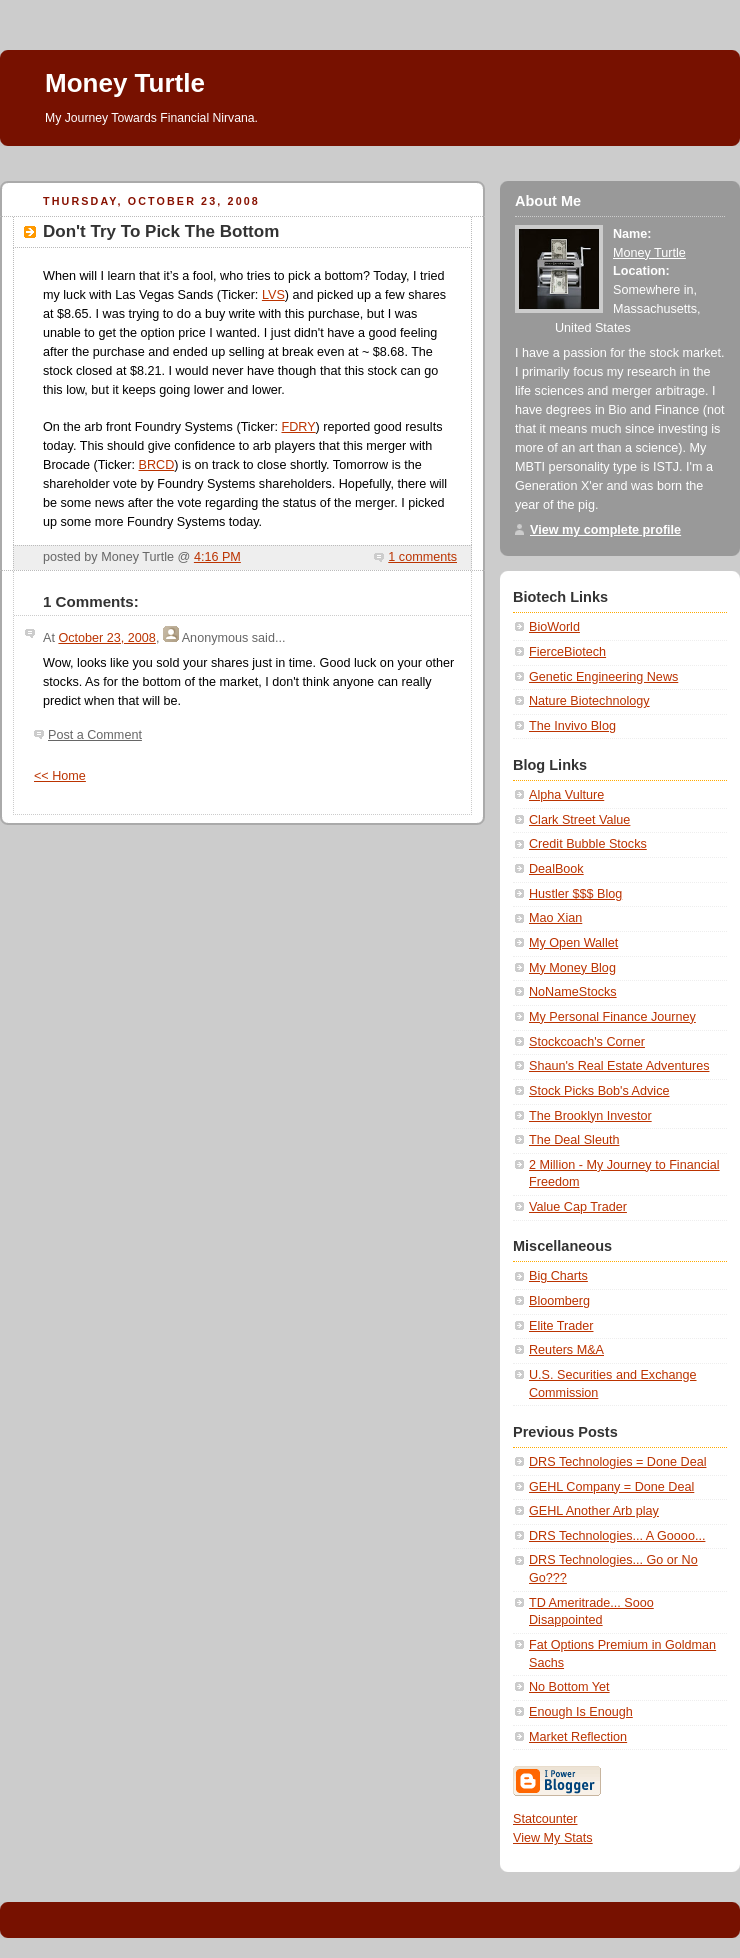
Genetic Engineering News (603, 677)
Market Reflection (578, 1737)
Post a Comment (95, 735)
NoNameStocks (573, 992)
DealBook (556, 869)
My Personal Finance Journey (612, 1017)
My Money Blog (572, 968)
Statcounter (545, 1819)
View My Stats (553, 1838)
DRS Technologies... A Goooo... (617, 1536)
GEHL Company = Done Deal (611, 1487)
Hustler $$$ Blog (575, 894)
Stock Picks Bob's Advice (599, 1091)
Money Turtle (125, 83)
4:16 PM (217, 557)
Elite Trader (561, 1326)
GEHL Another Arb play (594, 1511)
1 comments (422, 557)
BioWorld (554, 627)
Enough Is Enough (581, 1712)
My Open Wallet (573, 943)
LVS (273, 295)
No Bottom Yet (569, 1687)
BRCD (157, 465)
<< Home (60, 776)
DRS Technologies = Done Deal (617, 1462)
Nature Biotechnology (589, 701)
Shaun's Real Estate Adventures (619, 1066)
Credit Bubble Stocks (588, 844)
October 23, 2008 (106, 638)
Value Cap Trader (578, 1207)
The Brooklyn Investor (590, 1116)
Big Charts (558, 1276)
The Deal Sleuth (574, 1140)
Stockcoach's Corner (587, 1042)
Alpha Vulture (566, 795)
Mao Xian (555, 918)
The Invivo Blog (572, 726)
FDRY (299, 427)
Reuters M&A (566, 1350)
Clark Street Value (579, 820)
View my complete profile (605, 530)
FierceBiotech (567, 652)
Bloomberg (559, 1301)
